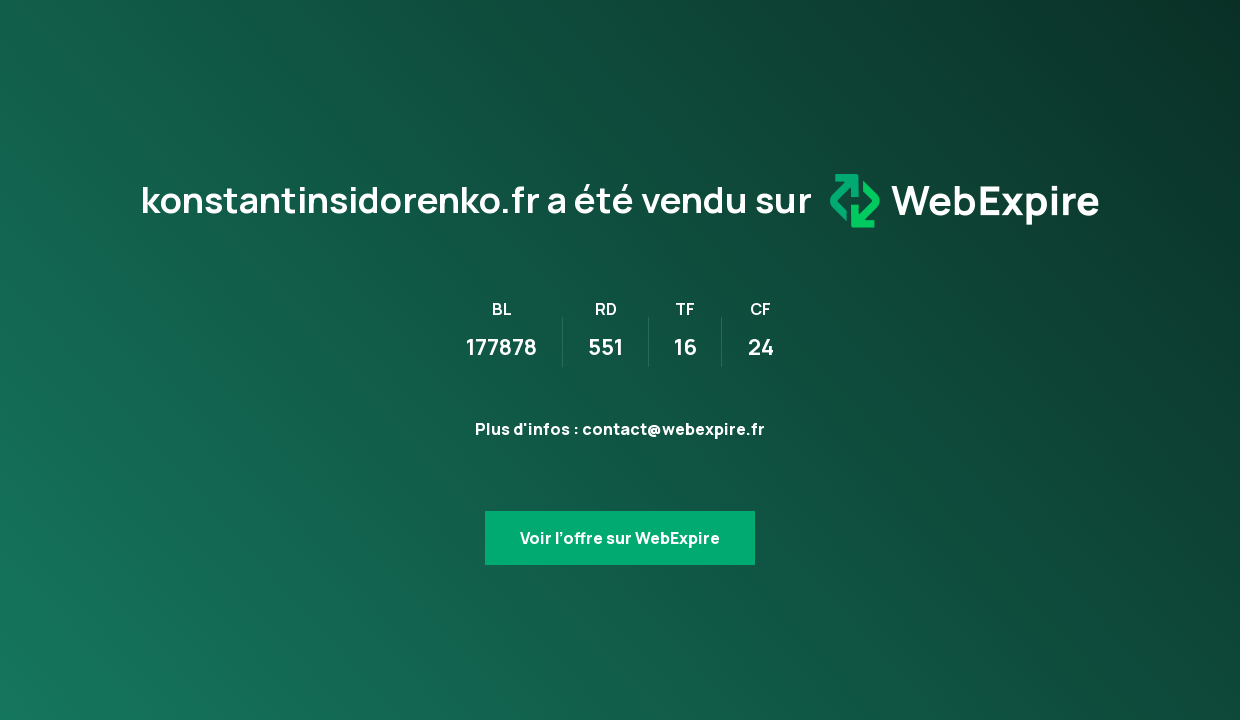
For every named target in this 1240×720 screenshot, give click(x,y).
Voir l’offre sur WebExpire (620, 538)
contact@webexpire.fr (673, 429)
